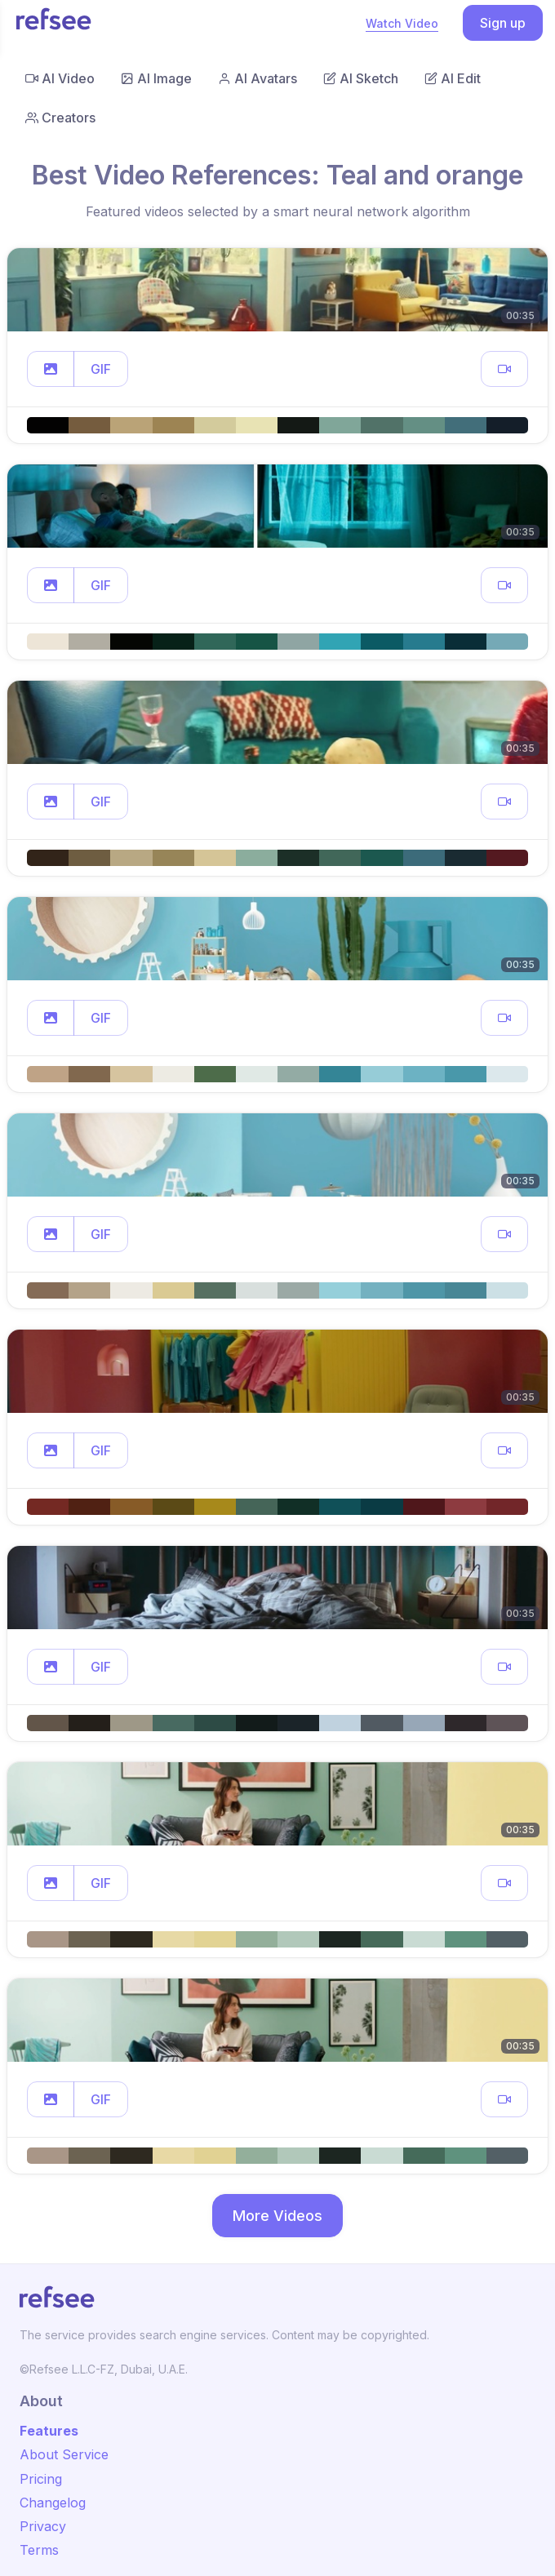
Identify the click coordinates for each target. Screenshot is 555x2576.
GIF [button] (101, 369)
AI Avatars (257, 78)
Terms (39, 2550)
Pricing (41, 2479)
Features (49, 2431)
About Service (64, 2454)
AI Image (156, 78)
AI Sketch (360, 78)
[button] (50, 369)
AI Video (60, 78)
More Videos (277, 2215)
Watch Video (402, 23)
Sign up (503, 23)
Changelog (53, 2502)
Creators (60, 117)
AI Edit (452, 78)
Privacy (43, 2526)
